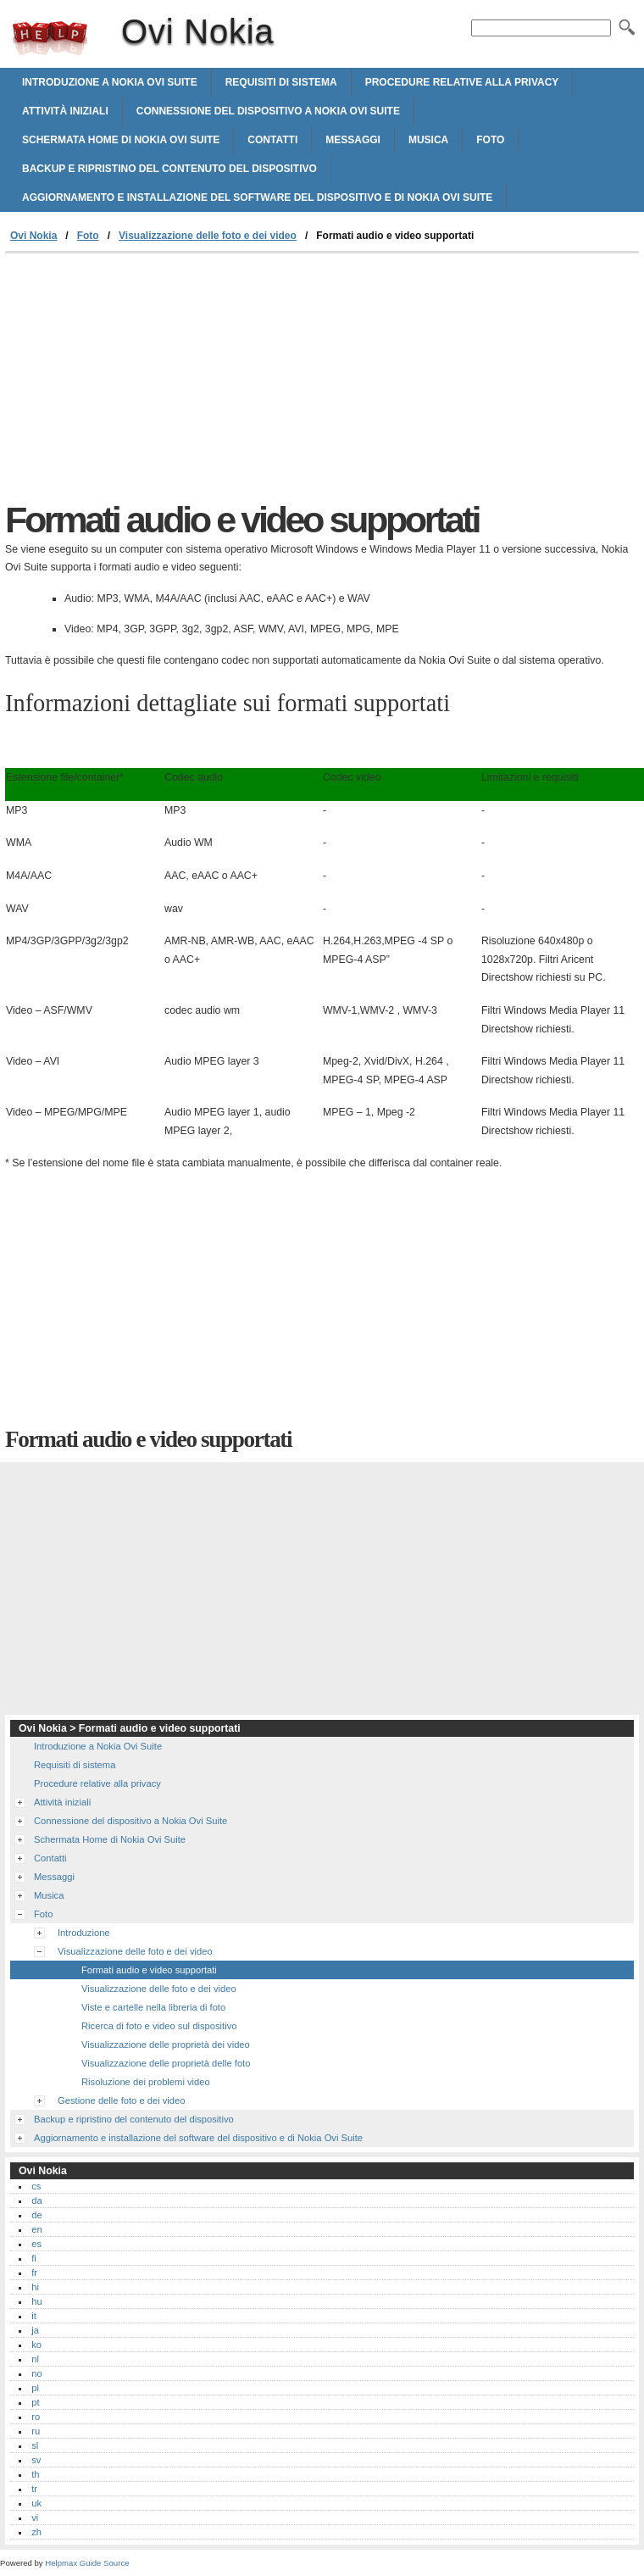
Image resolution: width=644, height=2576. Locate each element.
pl (35, 2388)
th (35, 2474)
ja (35, 2330)
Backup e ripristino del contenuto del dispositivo (169, 169)
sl (34, 2445)
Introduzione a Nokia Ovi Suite (109, 82)
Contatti (272, 140)
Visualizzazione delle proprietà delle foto (165, 2063)
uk (36, 2503)
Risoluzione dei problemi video (145, 2082)
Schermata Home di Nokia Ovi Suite (120, 140)
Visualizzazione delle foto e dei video (208, 236)
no (36, 2373)
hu (36, 2301)
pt (35, 2402)
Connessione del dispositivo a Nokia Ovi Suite (268, 111)
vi (34, 2517)
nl (35, 2359)
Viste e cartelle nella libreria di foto (153, 2007)
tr (34, 2489)
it (33, 2316)
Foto (490, 140)
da (36, 2200)
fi (33, 2258)
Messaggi (352, 140)
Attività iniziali (65, 111)
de (36, 2215)
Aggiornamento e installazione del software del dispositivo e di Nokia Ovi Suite (257, 197)
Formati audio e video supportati (149, 1970)
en (36, 2229)
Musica (428, 140)
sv (36, 2460)
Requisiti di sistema (281, 82)
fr (34, 2272)
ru (35, 2431)
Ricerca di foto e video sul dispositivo (158, 2026)
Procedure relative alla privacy (462, 82)
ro (35, 2417)
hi (35, 2287)
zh (36, 2532)
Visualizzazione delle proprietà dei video (165, 2044)
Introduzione (84, 1933)
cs (36, 2186)
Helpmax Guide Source (87, 2563)
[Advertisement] (147, 380)
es (36, 2244)
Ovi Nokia (50, 38)
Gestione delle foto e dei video (122, 2100)
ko (36, 2345)
